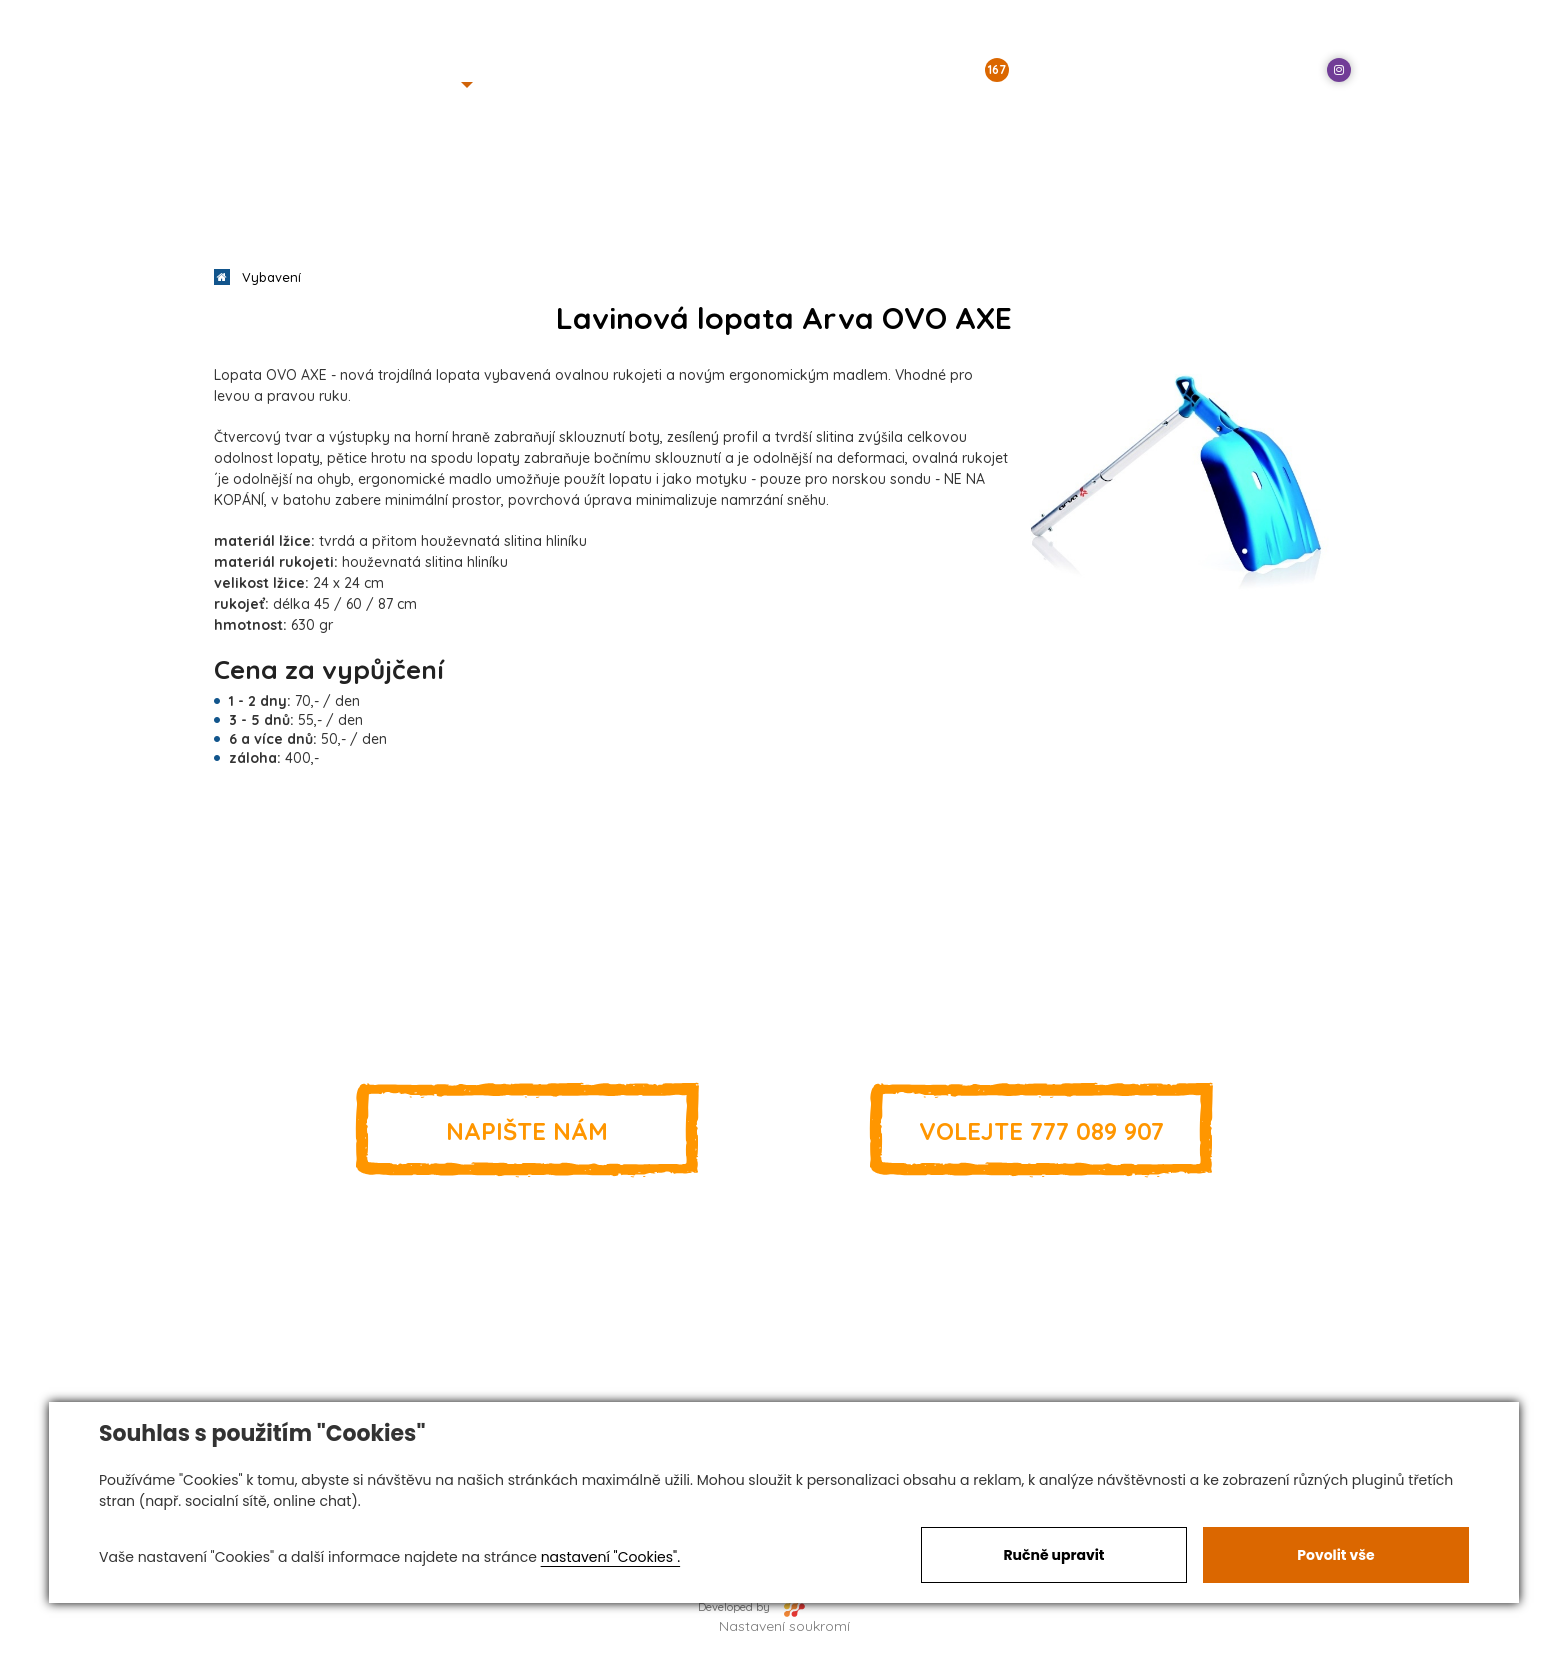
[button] (441, 85)
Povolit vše (1335, 1555)
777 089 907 (1041, 1130)
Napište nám (527, 1130)
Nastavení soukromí (784, 1626)
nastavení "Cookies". (610, 1557)
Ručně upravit (1053, 1555)
